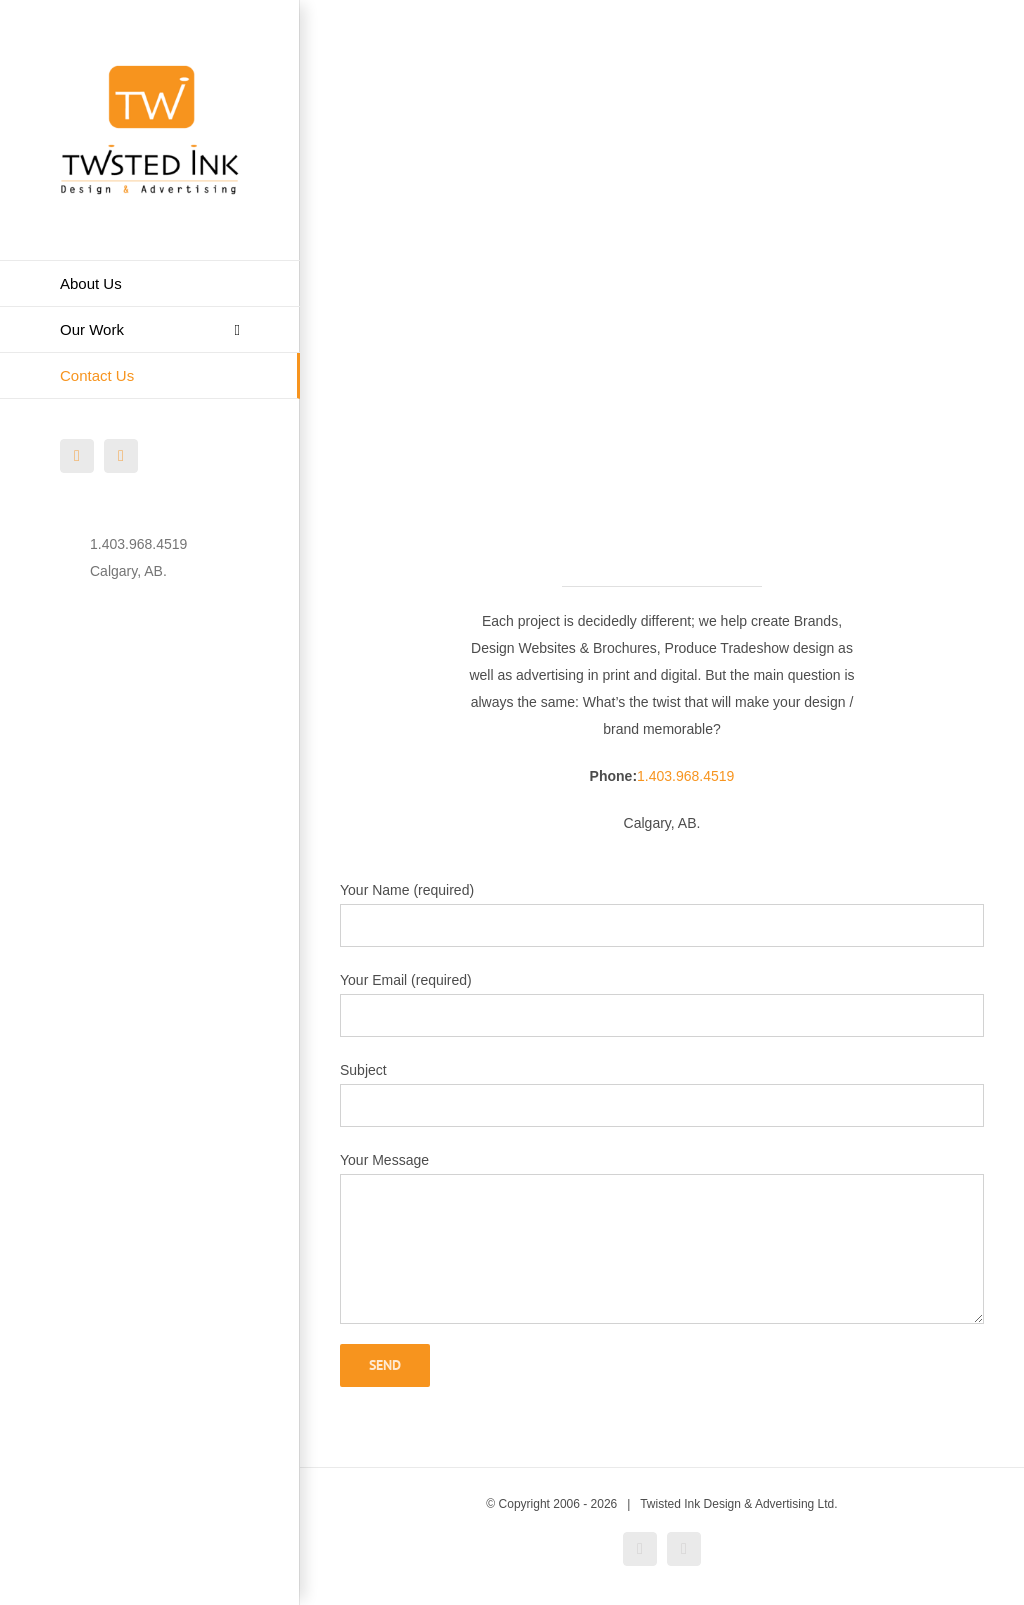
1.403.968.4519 (685, 776)
